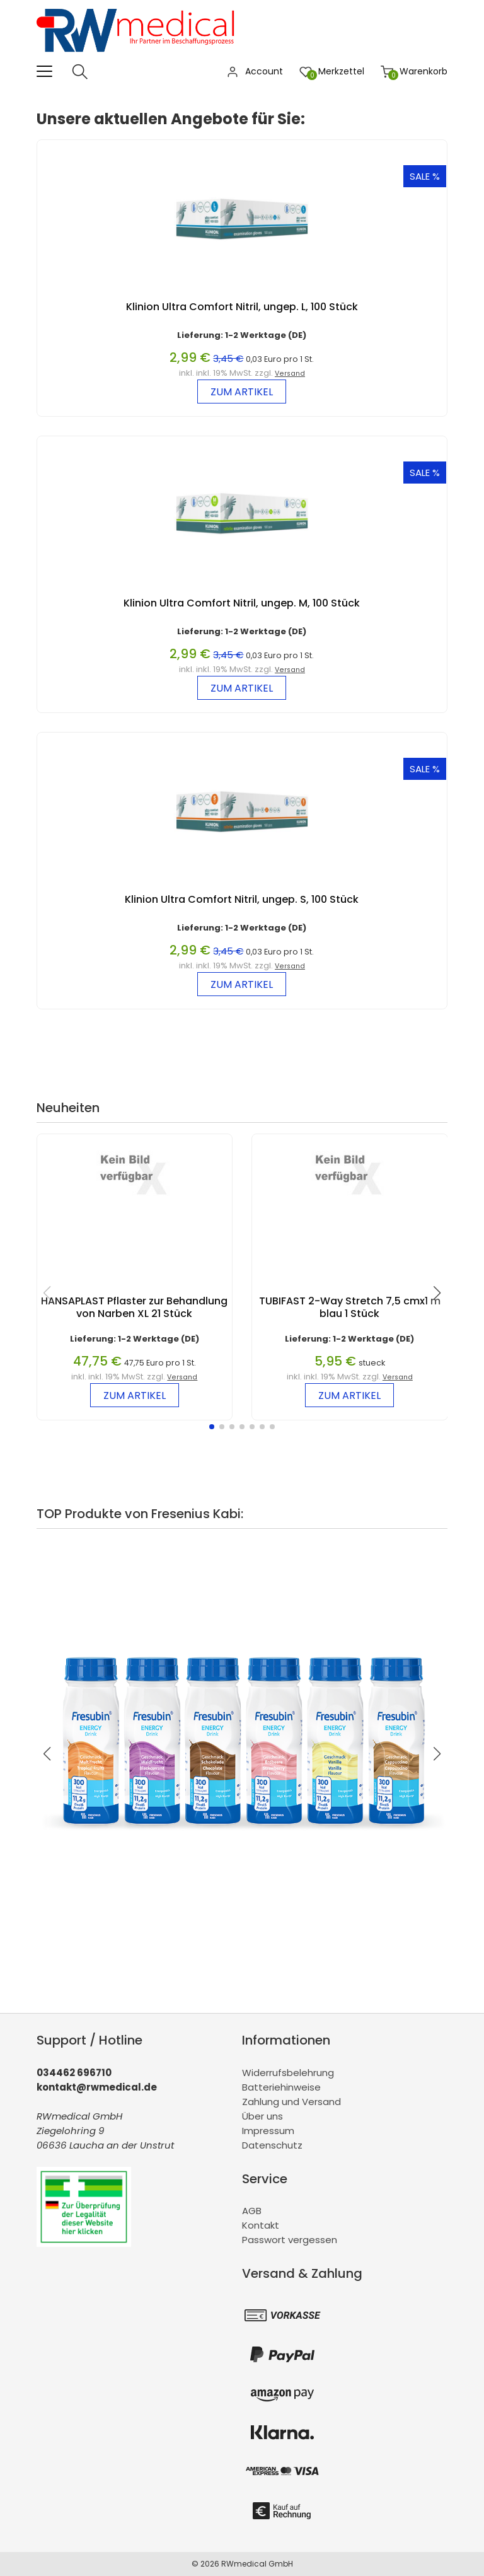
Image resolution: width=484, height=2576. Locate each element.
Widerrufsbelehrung (288, 2072)
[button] (211, 1426)
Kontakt (260, 2225)
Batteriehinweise (281, 2087)
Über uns (262, 2116)
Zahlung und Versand (291, 2101)
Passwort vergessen (289, 2239)
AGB (252, 2210)
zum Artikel (241, 392)
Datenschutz (272, 2145)
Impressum (268, 2130)
